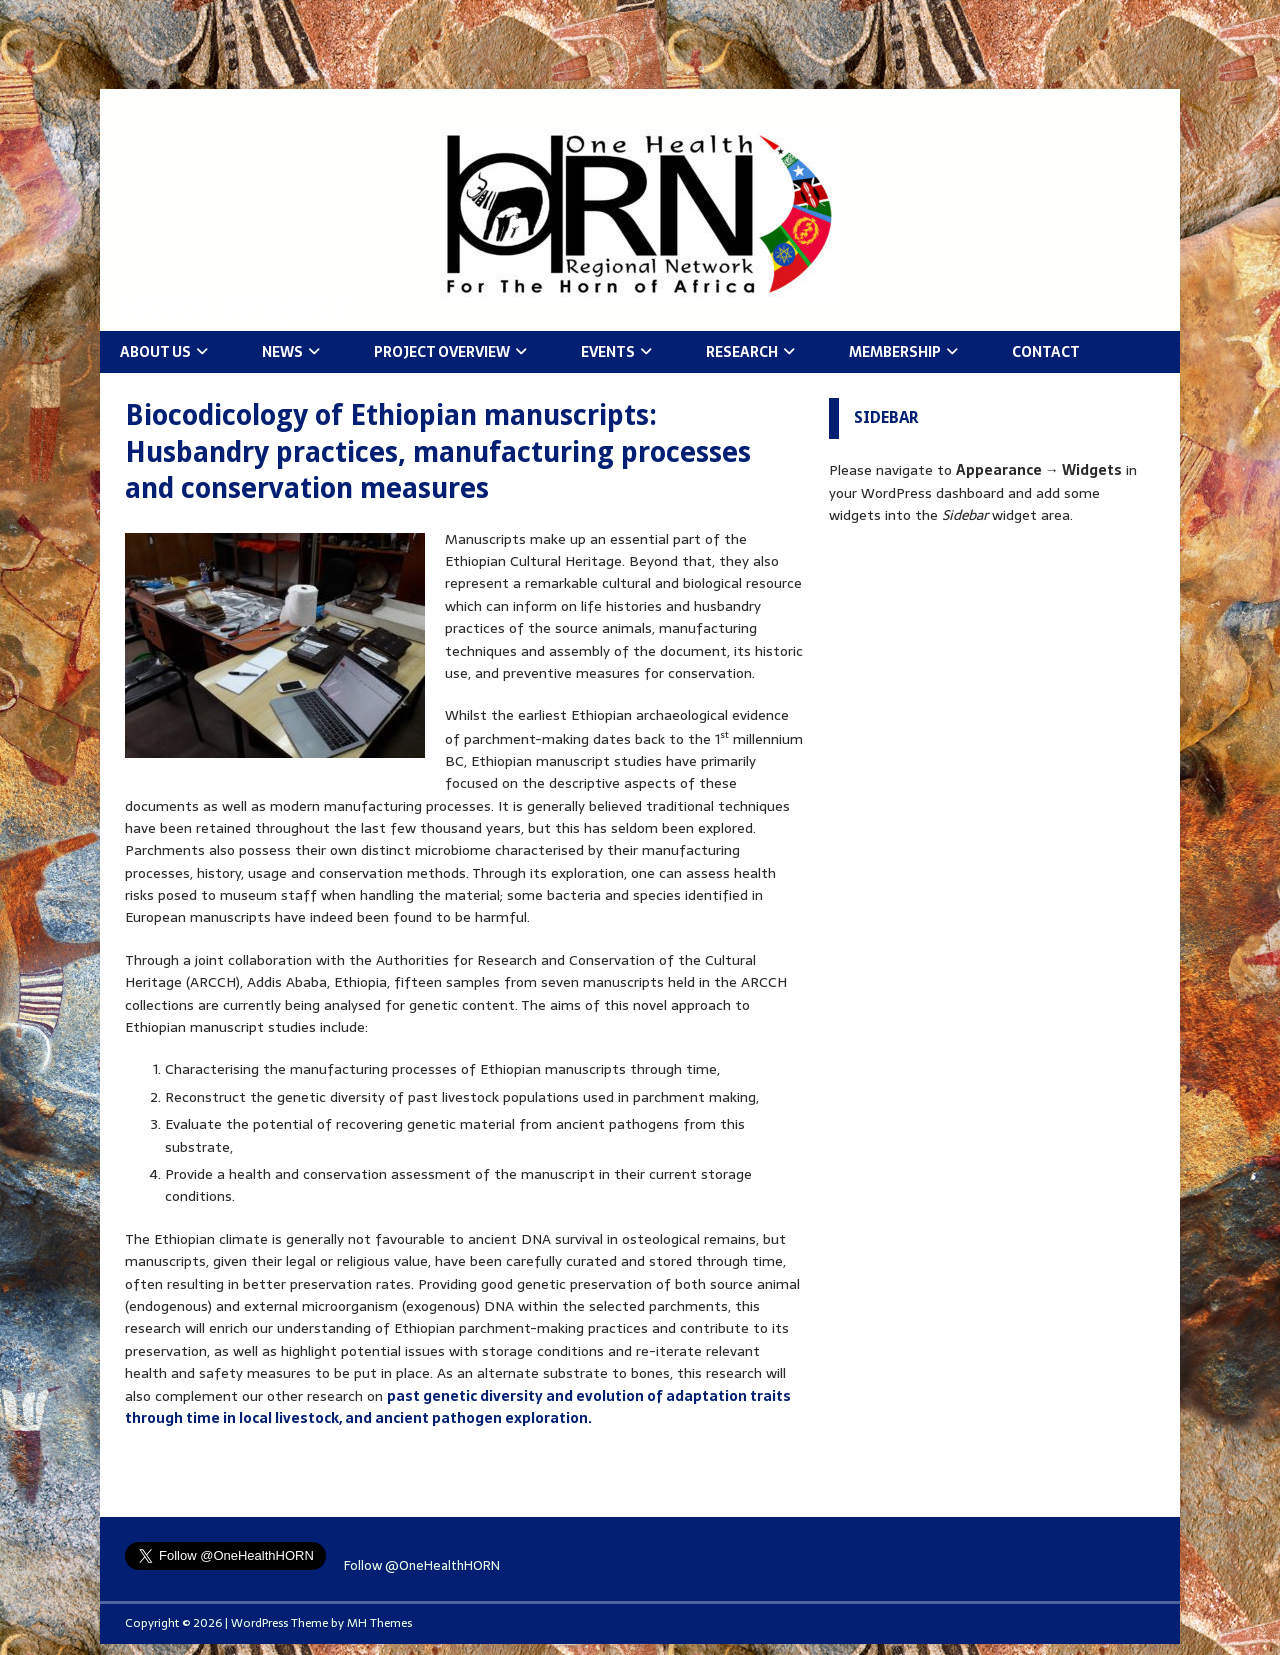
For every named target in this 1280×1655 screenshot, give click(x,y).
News (282, 352)
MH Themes (379, 1623)
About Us (155, 352)
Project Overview (442, 352)
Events (608, 352)
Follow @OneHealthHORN (422, 1565)
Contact (1046, 352)
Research (742, 352)
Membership (895, 352)
